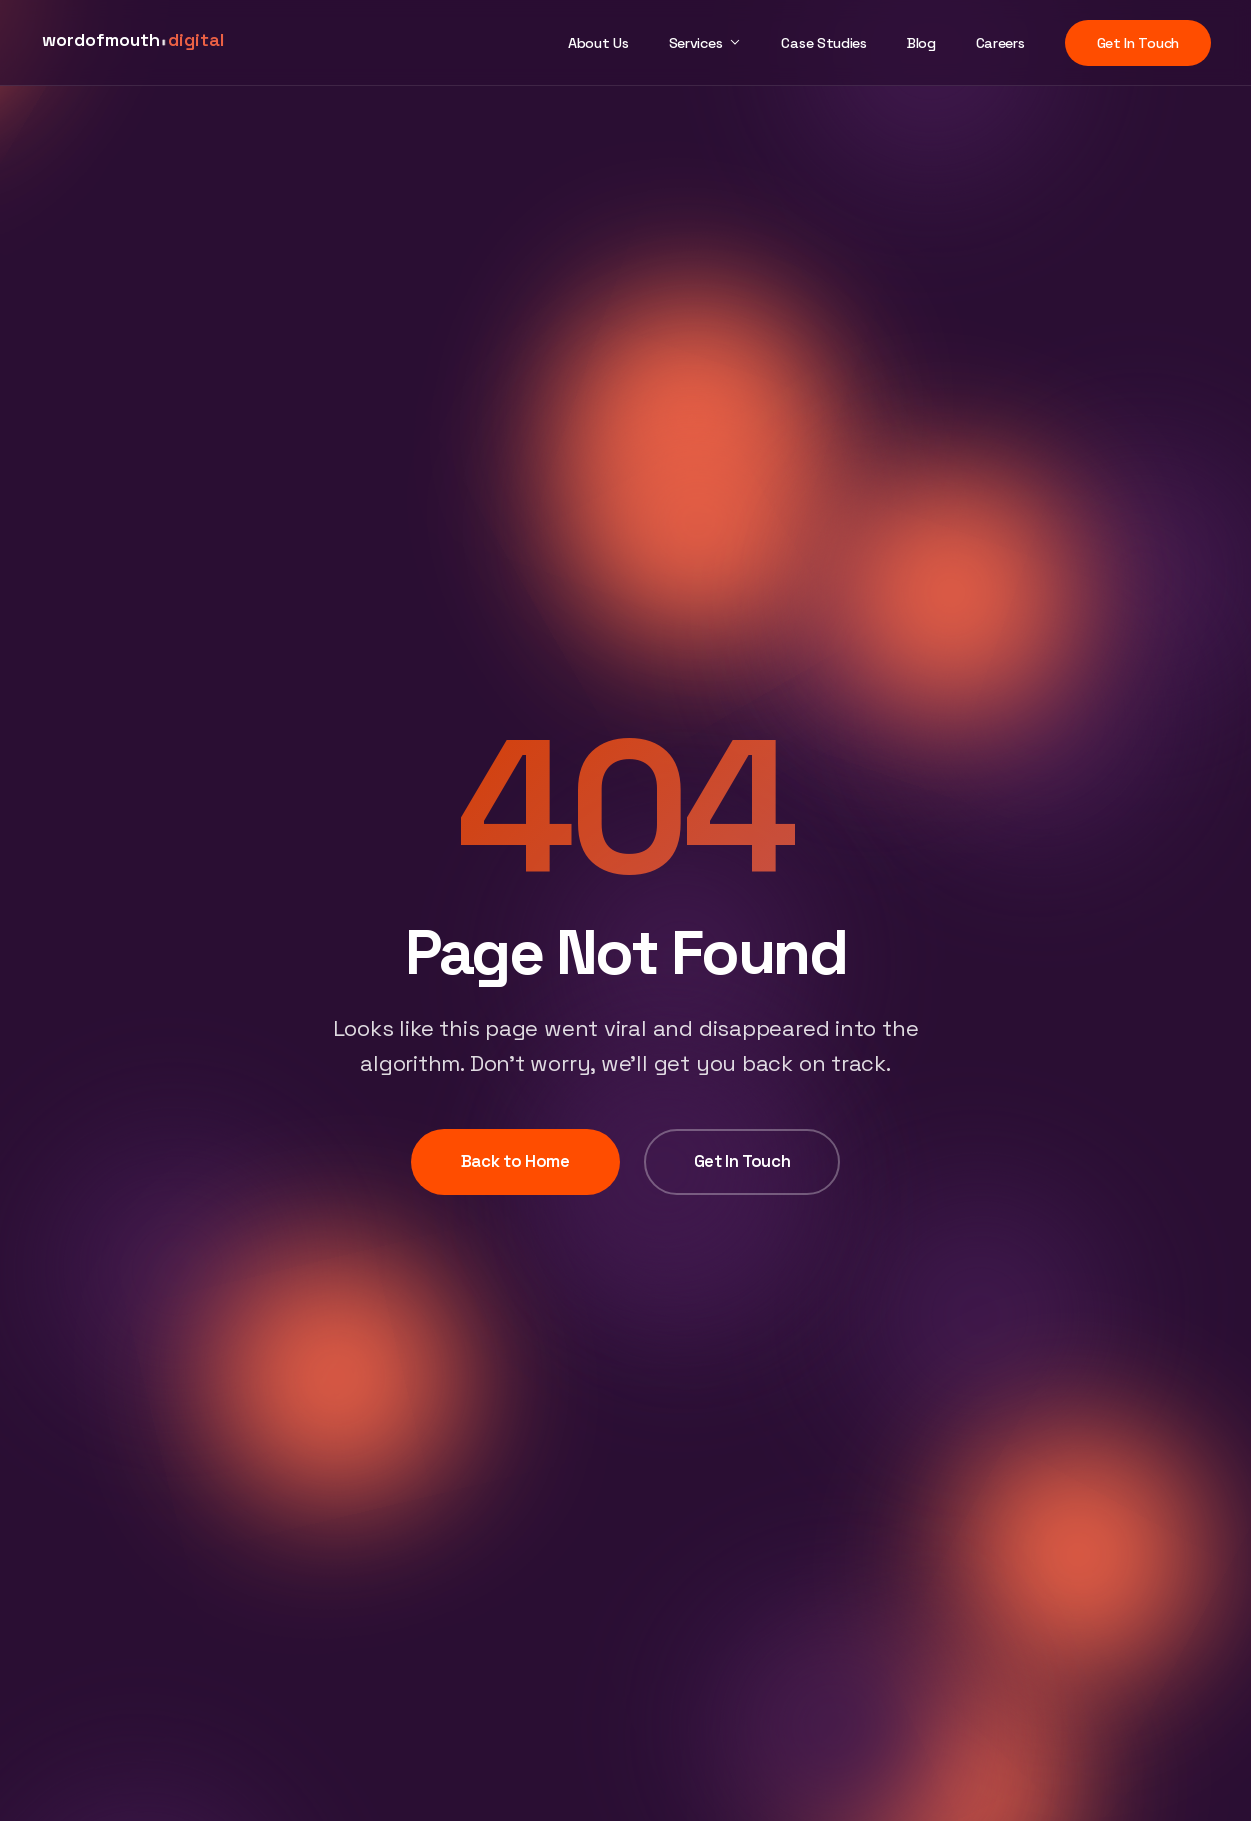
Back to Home (515, 1161)
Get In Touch (1138, 43)
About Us (598, 43)
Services (696, 43)
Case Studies (823, 43)
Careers (1000, 43)
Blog (921, 43)
